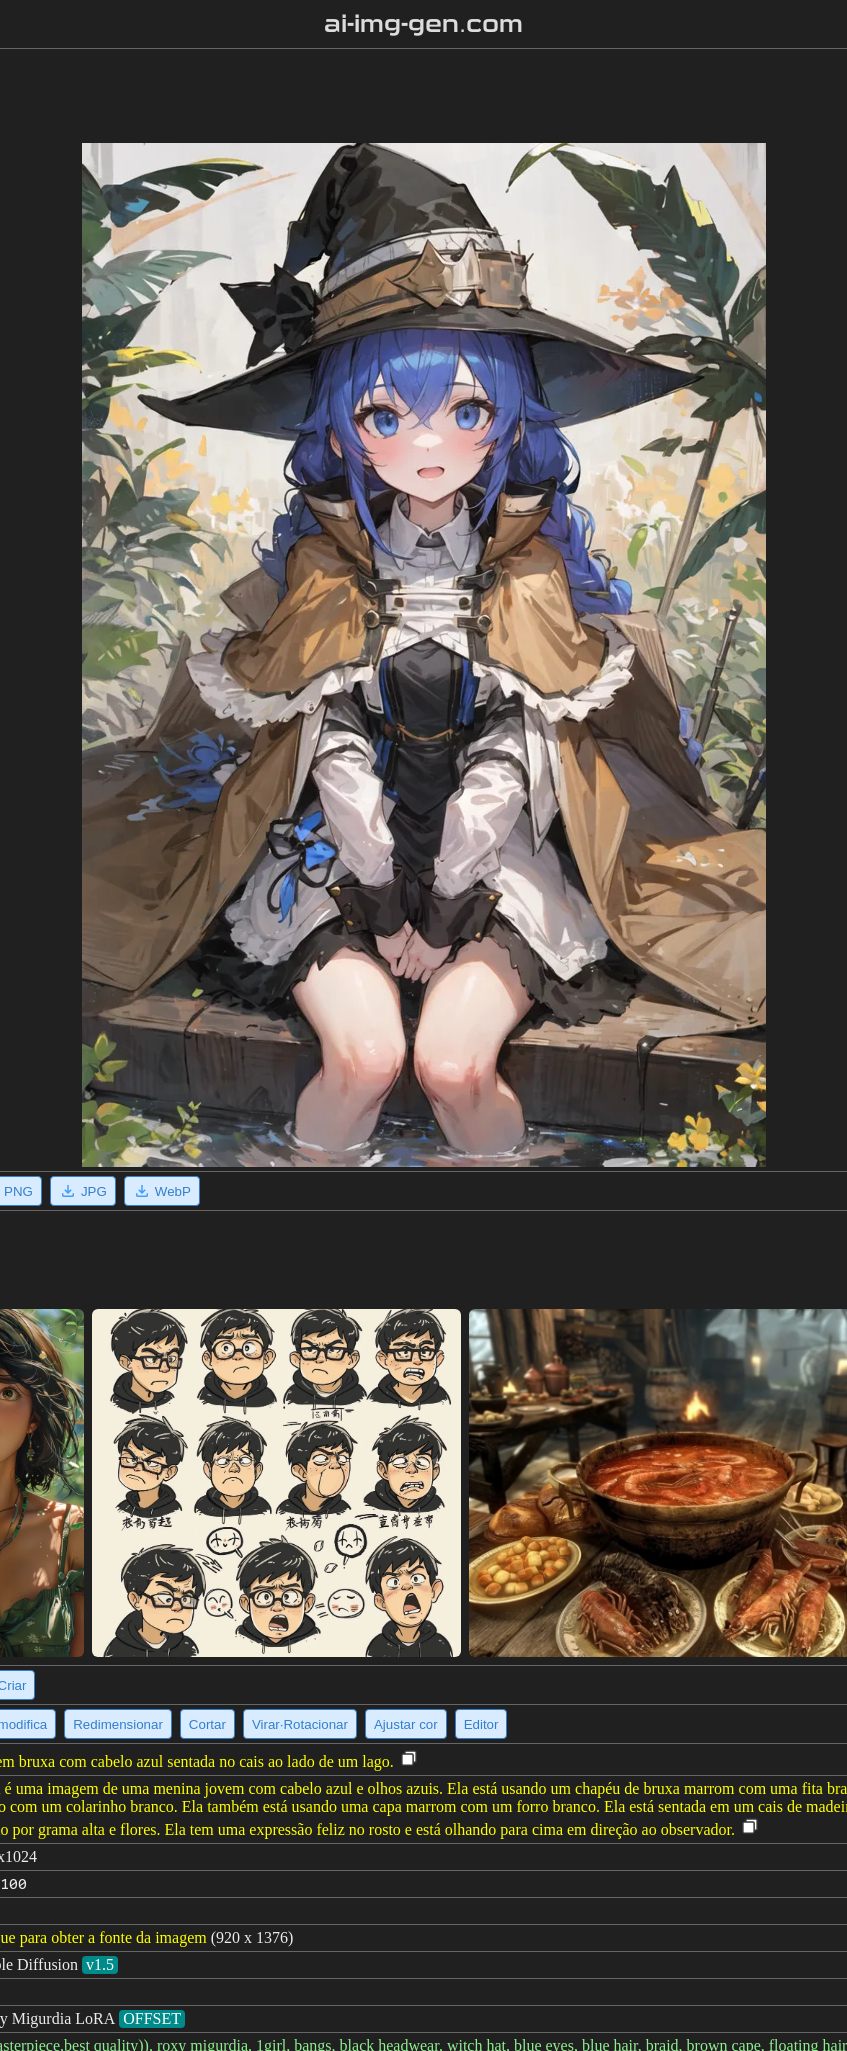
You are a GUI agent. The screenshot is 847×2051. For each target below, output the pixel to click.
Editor (481, 1724)
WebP (162, 1191)
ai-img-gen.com (423, 24)
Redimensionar (118, 1724)
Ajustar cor (406, 1724)
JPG (83, 1191)
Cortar (207, 1724)
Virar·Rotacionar (300, 1724)
